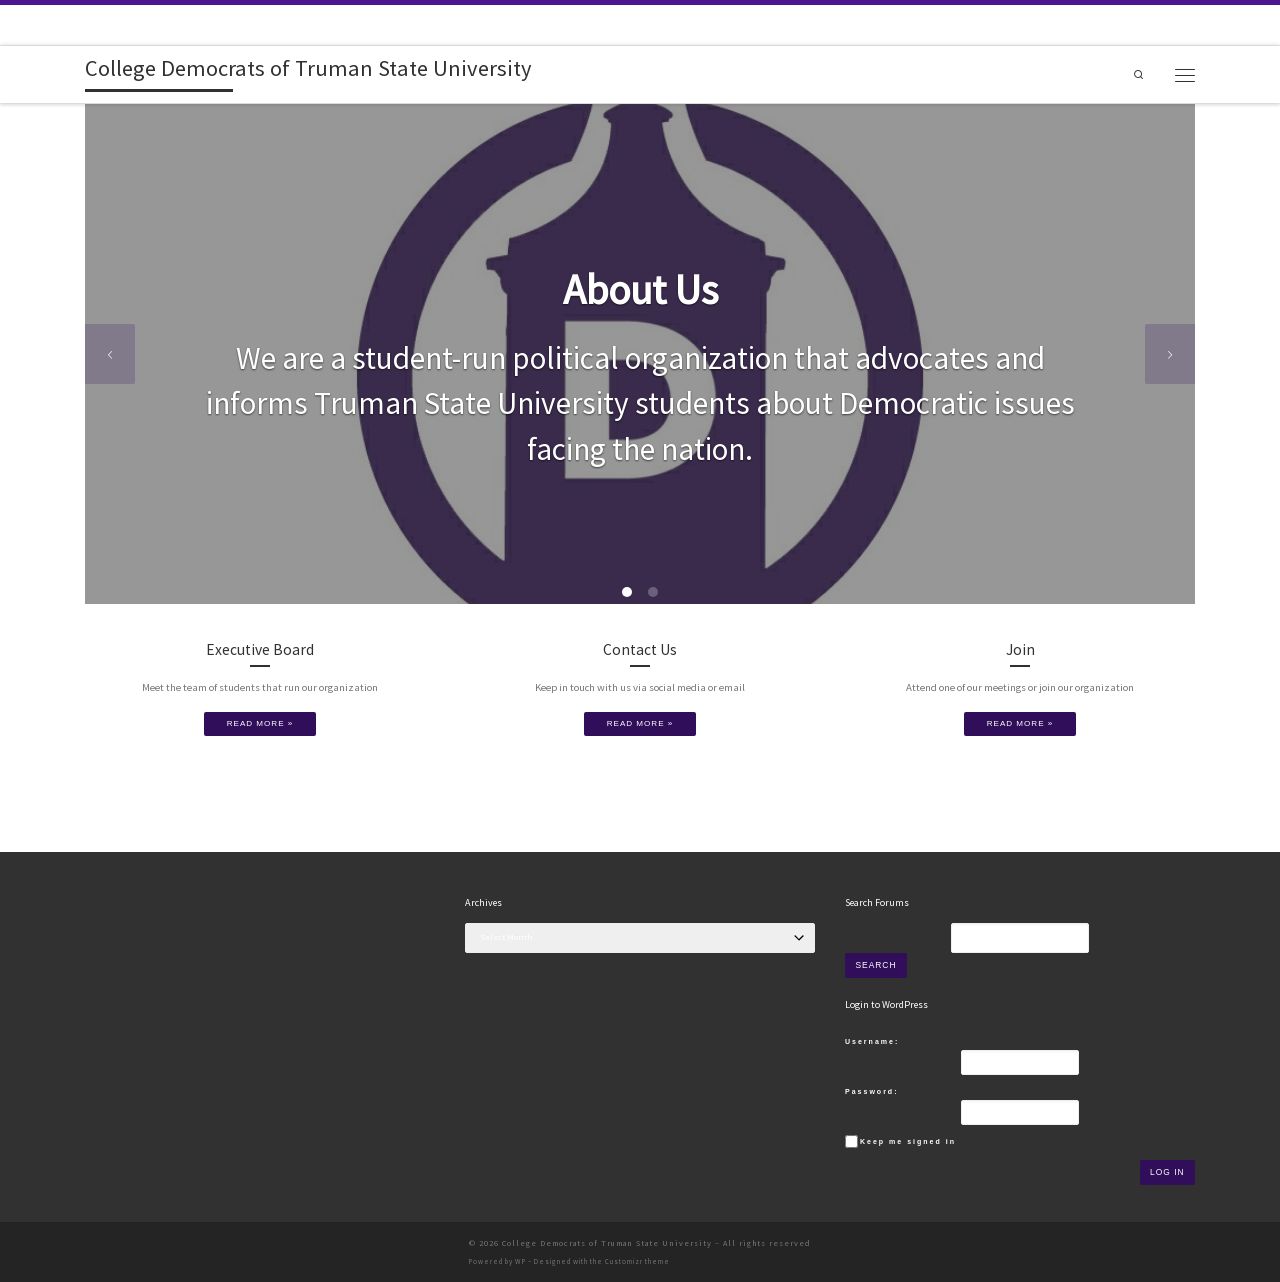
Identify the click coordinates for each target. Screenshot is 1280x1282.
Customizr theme (637, 1261)
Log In (1167, 1172)
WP (520, 1261)
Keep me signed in (908, 1141)
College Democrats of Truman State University (607, 1243)
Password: (871, 1091)
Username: (872, 1041)
